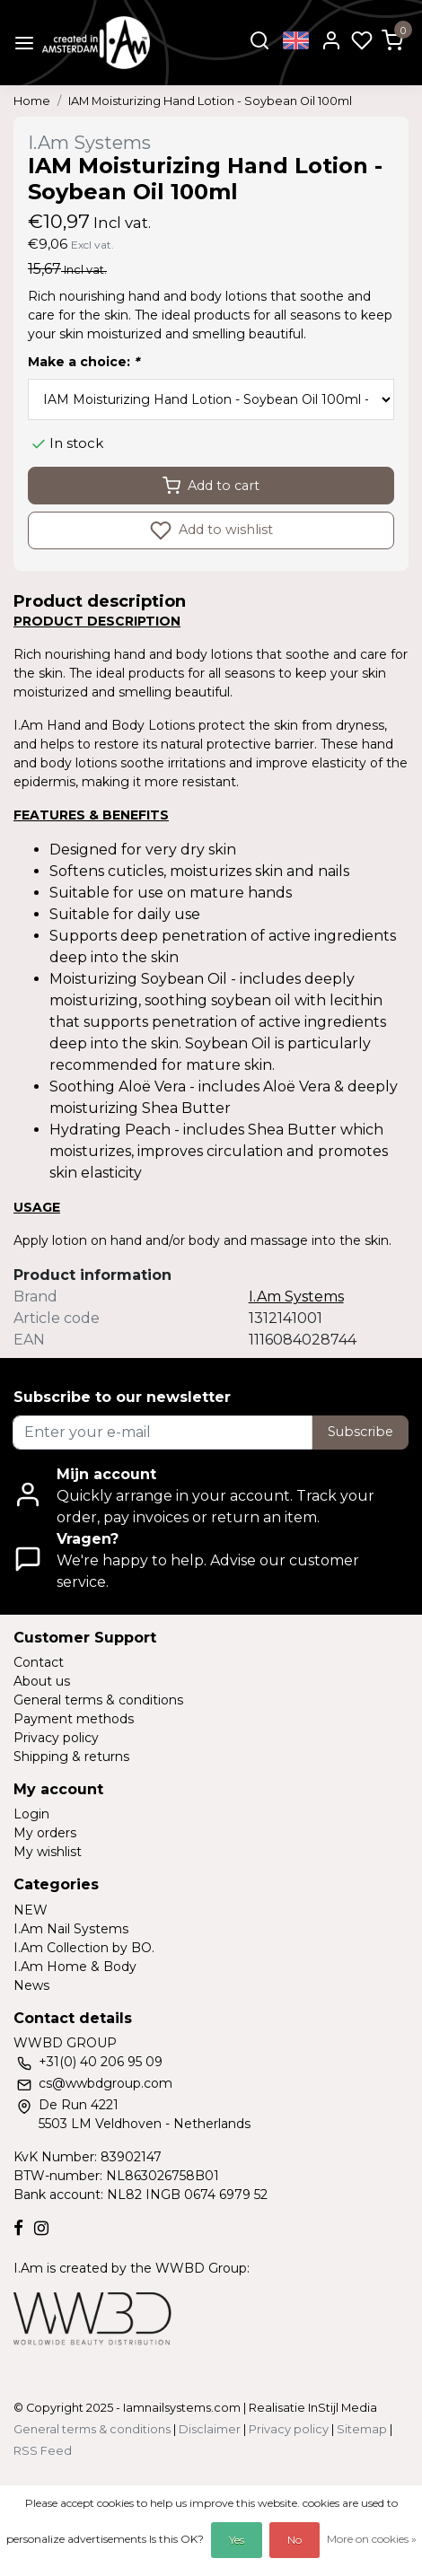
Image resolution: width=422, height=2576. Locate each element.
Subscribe (360, 1432)
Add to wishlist (211, 530)
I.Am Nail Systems (70, 1929)
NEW (30, 1910)
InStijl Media (341, 2407)
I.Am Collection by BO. (83, 1948)
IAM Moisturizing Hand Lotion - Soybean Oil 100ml (210, 101)
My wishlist (47, 1852)
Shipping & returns (71, 1756)
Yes (236, 2539)
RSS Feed (42, 2451)
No (294, 2539)
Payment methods (73, 1719)
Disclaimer (210, 2429)
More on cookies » (372, 2538)
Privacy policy (56, 1738)
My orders (44, 1833)
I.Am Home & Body (74, 1966)
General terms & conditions (98, 1700)
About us (41, 1681)
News (31, 1985)
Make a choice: (83, 362)
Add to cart (211, 485)
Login (31, 1814)
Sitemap (362, 2429)
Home (31, 101)
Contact (38, 1662)
